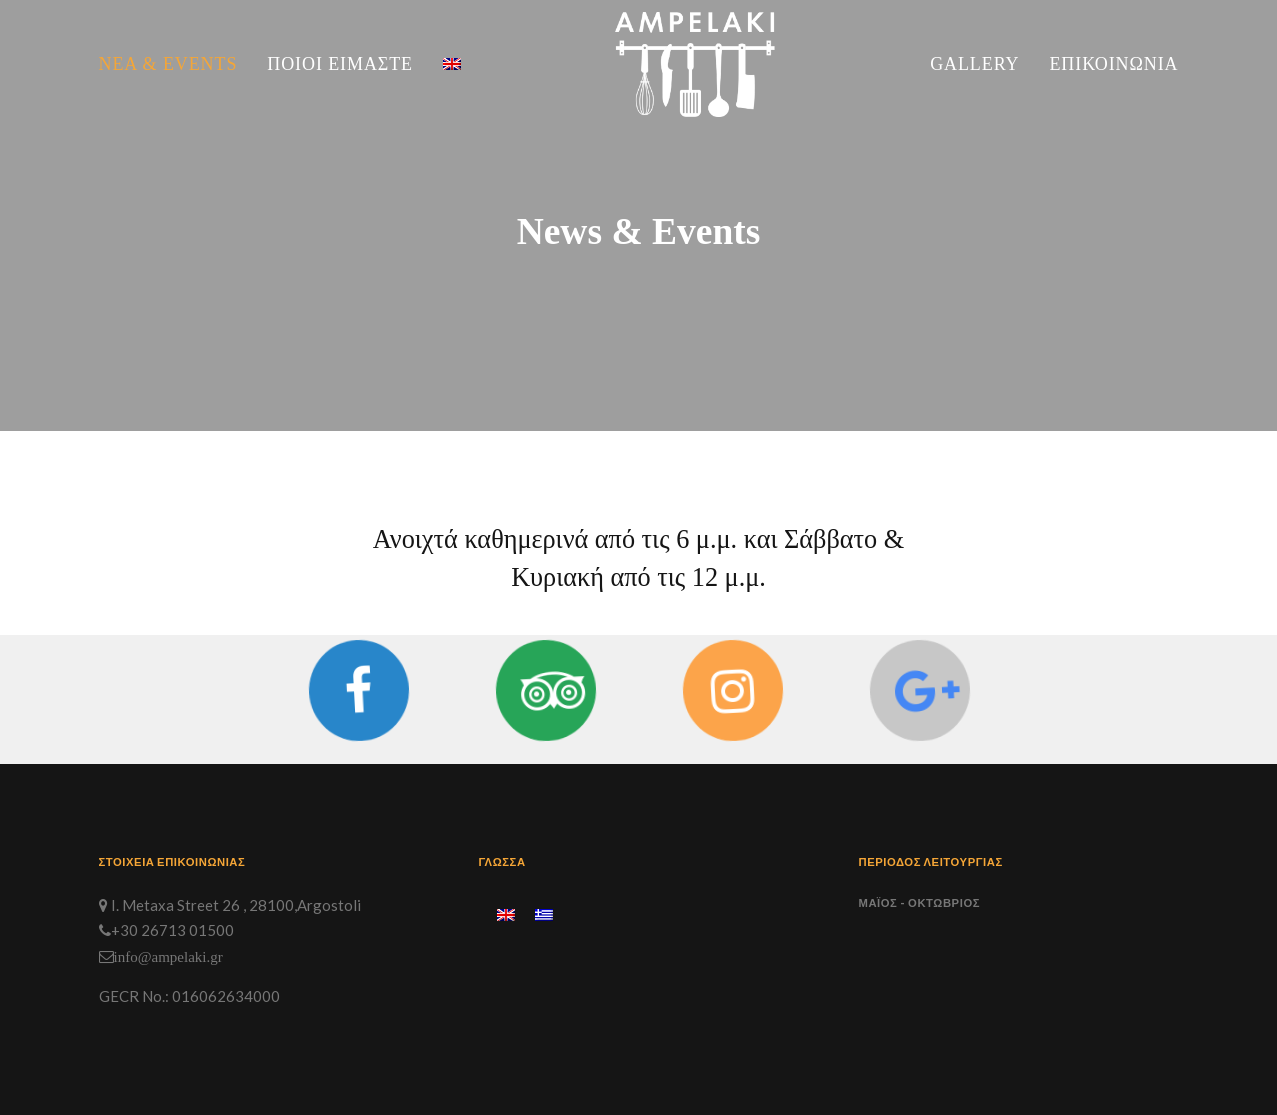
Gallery (974, 64)
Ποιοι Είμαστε (340, 64)
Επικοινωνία (1113, 64)
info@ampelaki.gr (168, 956)
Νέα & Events (168, 64)
